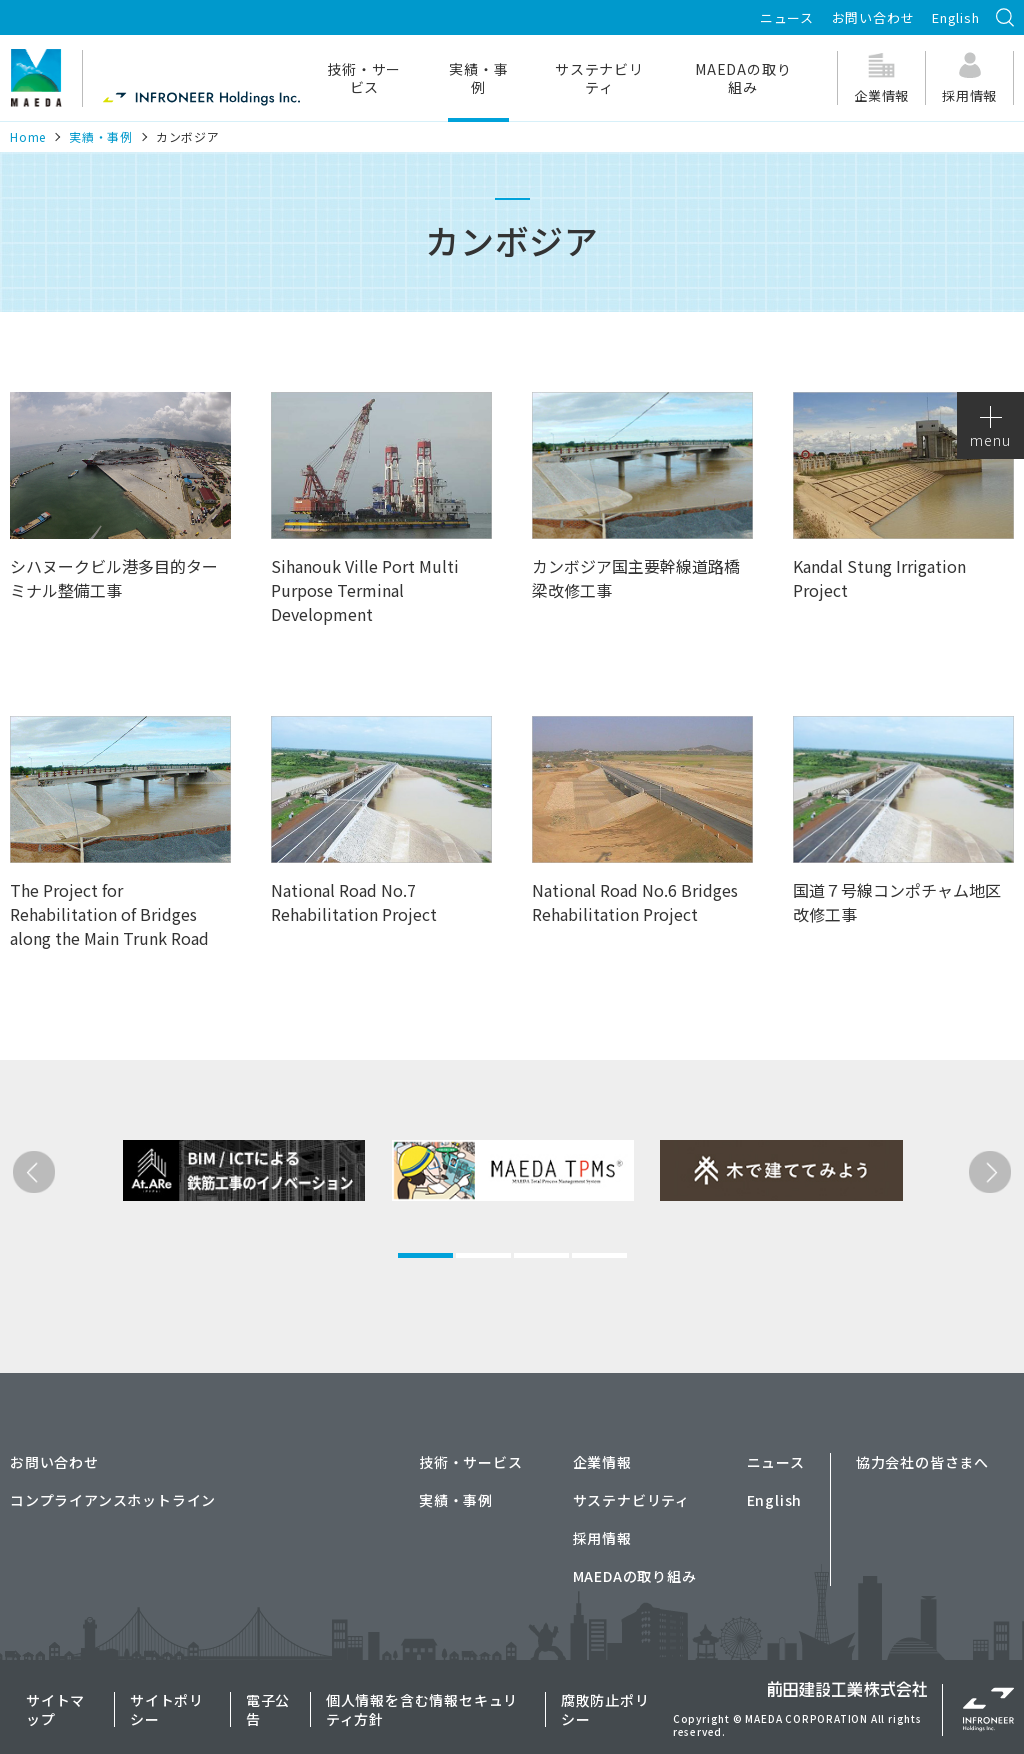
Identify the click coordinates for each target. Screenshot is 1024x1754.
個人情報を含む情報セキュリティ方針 (422, 1709)
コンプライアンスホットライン (113, 1500)
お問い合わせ (873, 17)
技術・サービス (364, 78)
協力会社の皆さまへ (922, 1462)
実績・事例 (478, 78)
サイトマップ (55, 1709)
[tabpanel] (209, 1242)
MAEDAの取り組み (743, 78)
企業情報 (602, 1462)
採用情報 (602, 1538)
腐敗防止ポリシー (605, 1709)
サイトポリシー (167, 1709)
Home (28, 136)
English (956, 17)
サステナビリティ (599, 78)
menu (990, 428)
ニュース (787, 17)
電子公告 (268, 1709)
